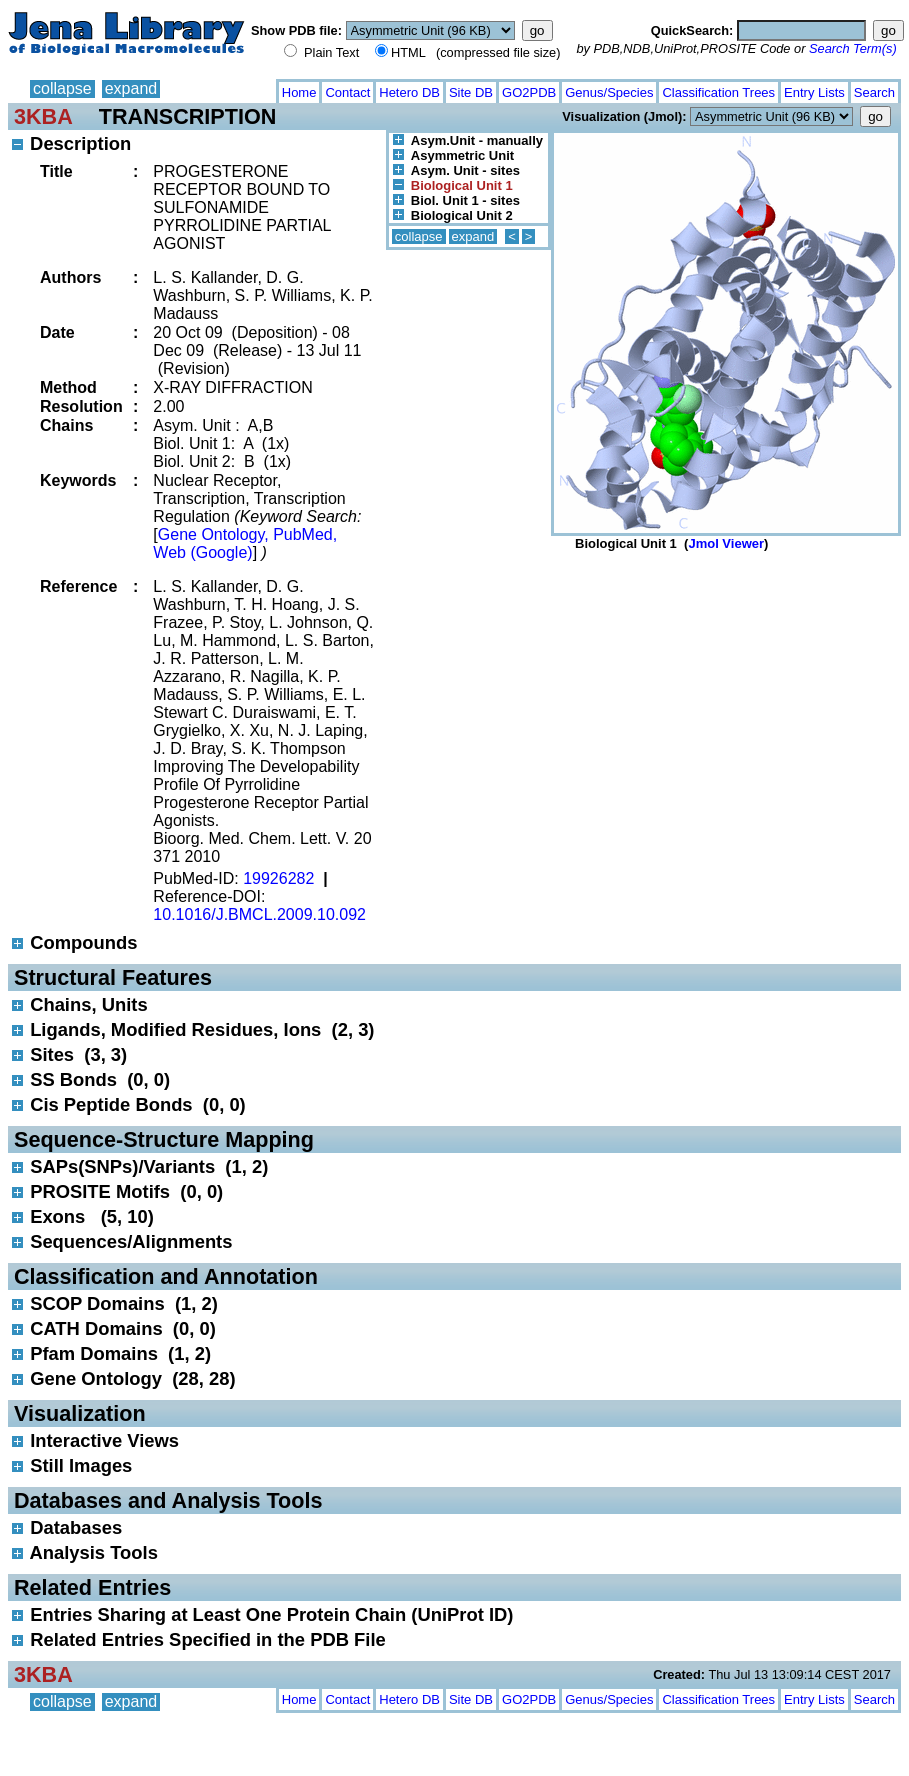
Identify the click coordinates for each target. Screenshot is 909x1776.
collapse (62, 88)
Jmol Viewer (726, 543)
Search (874, 92)
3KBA (43, 116)
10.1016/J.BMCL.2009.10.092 (259, 914)
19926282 (278, 878)
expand (131, 88)
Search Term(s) (853, 48)
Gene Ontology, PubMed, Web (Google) (245, 543)
